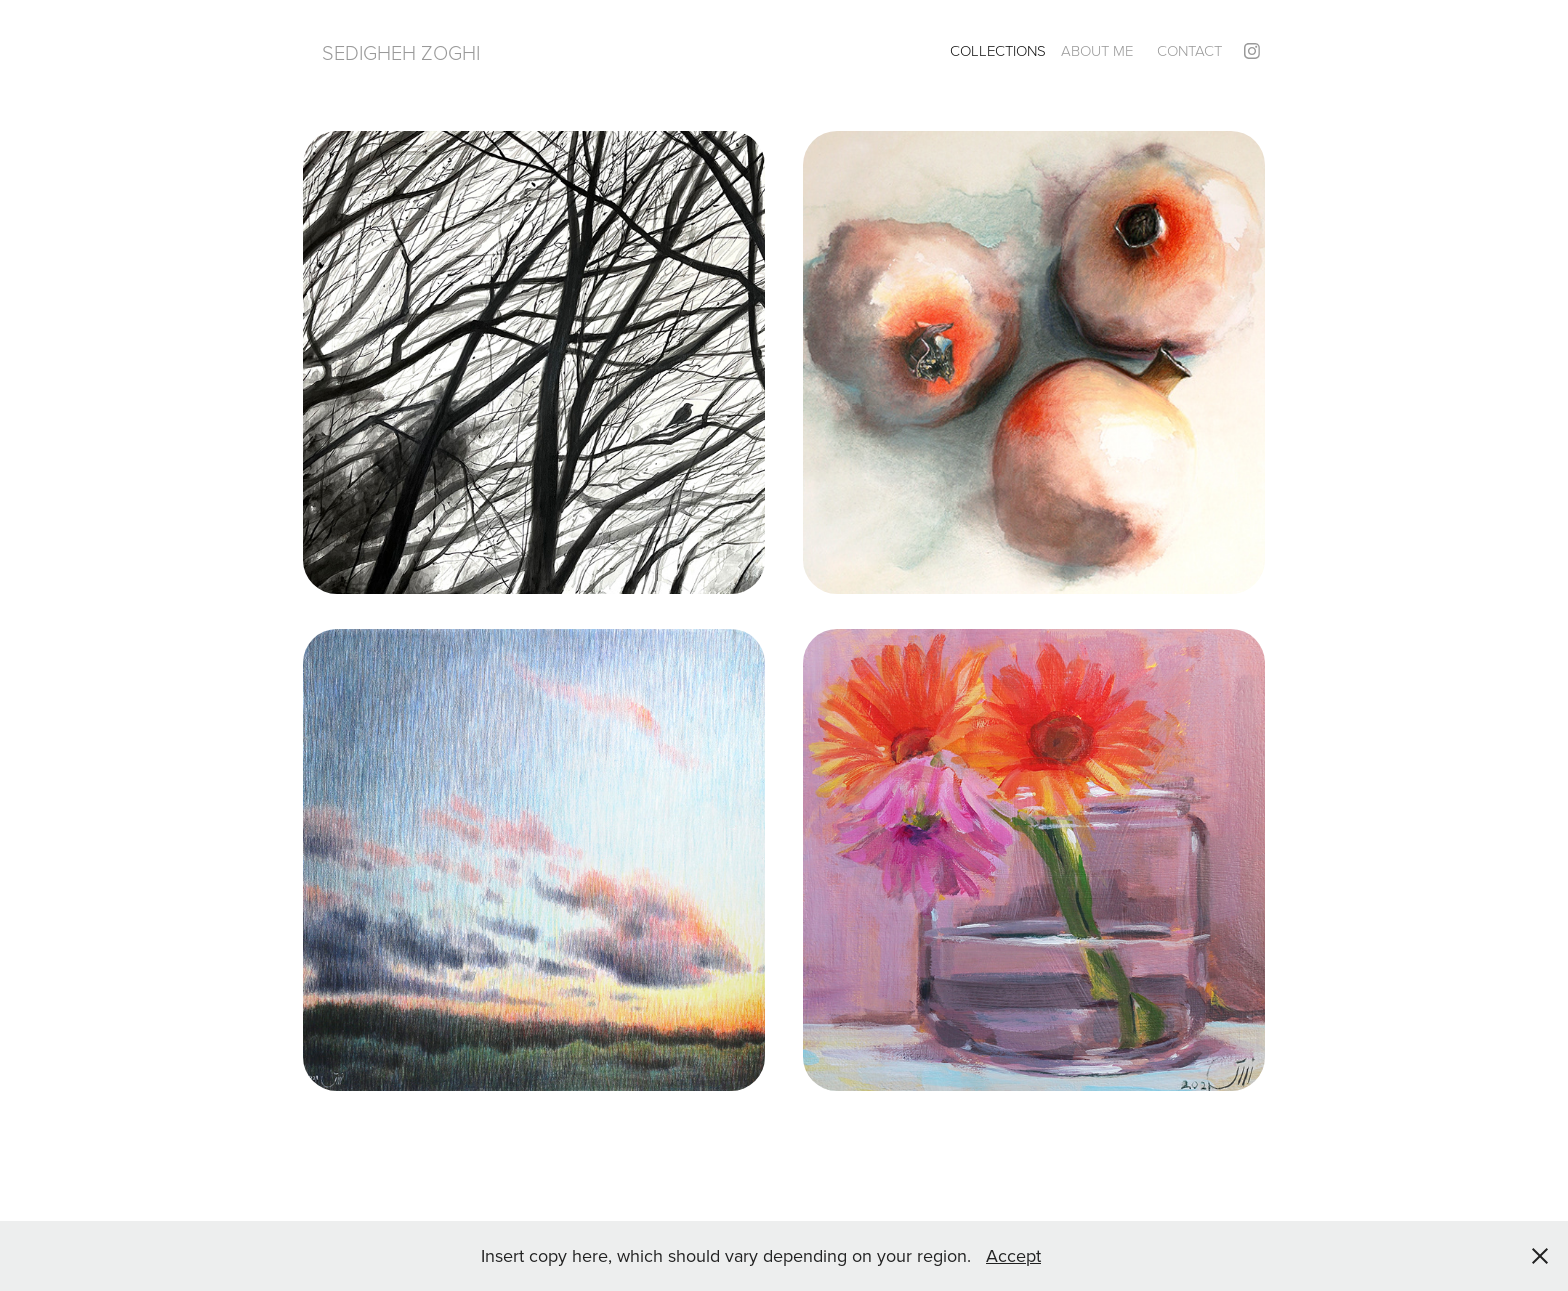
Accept (1013, 1255)
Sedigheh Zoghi (401, 52)
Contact (1189, 50)
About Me (1097, 50)
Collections (998, 50)
